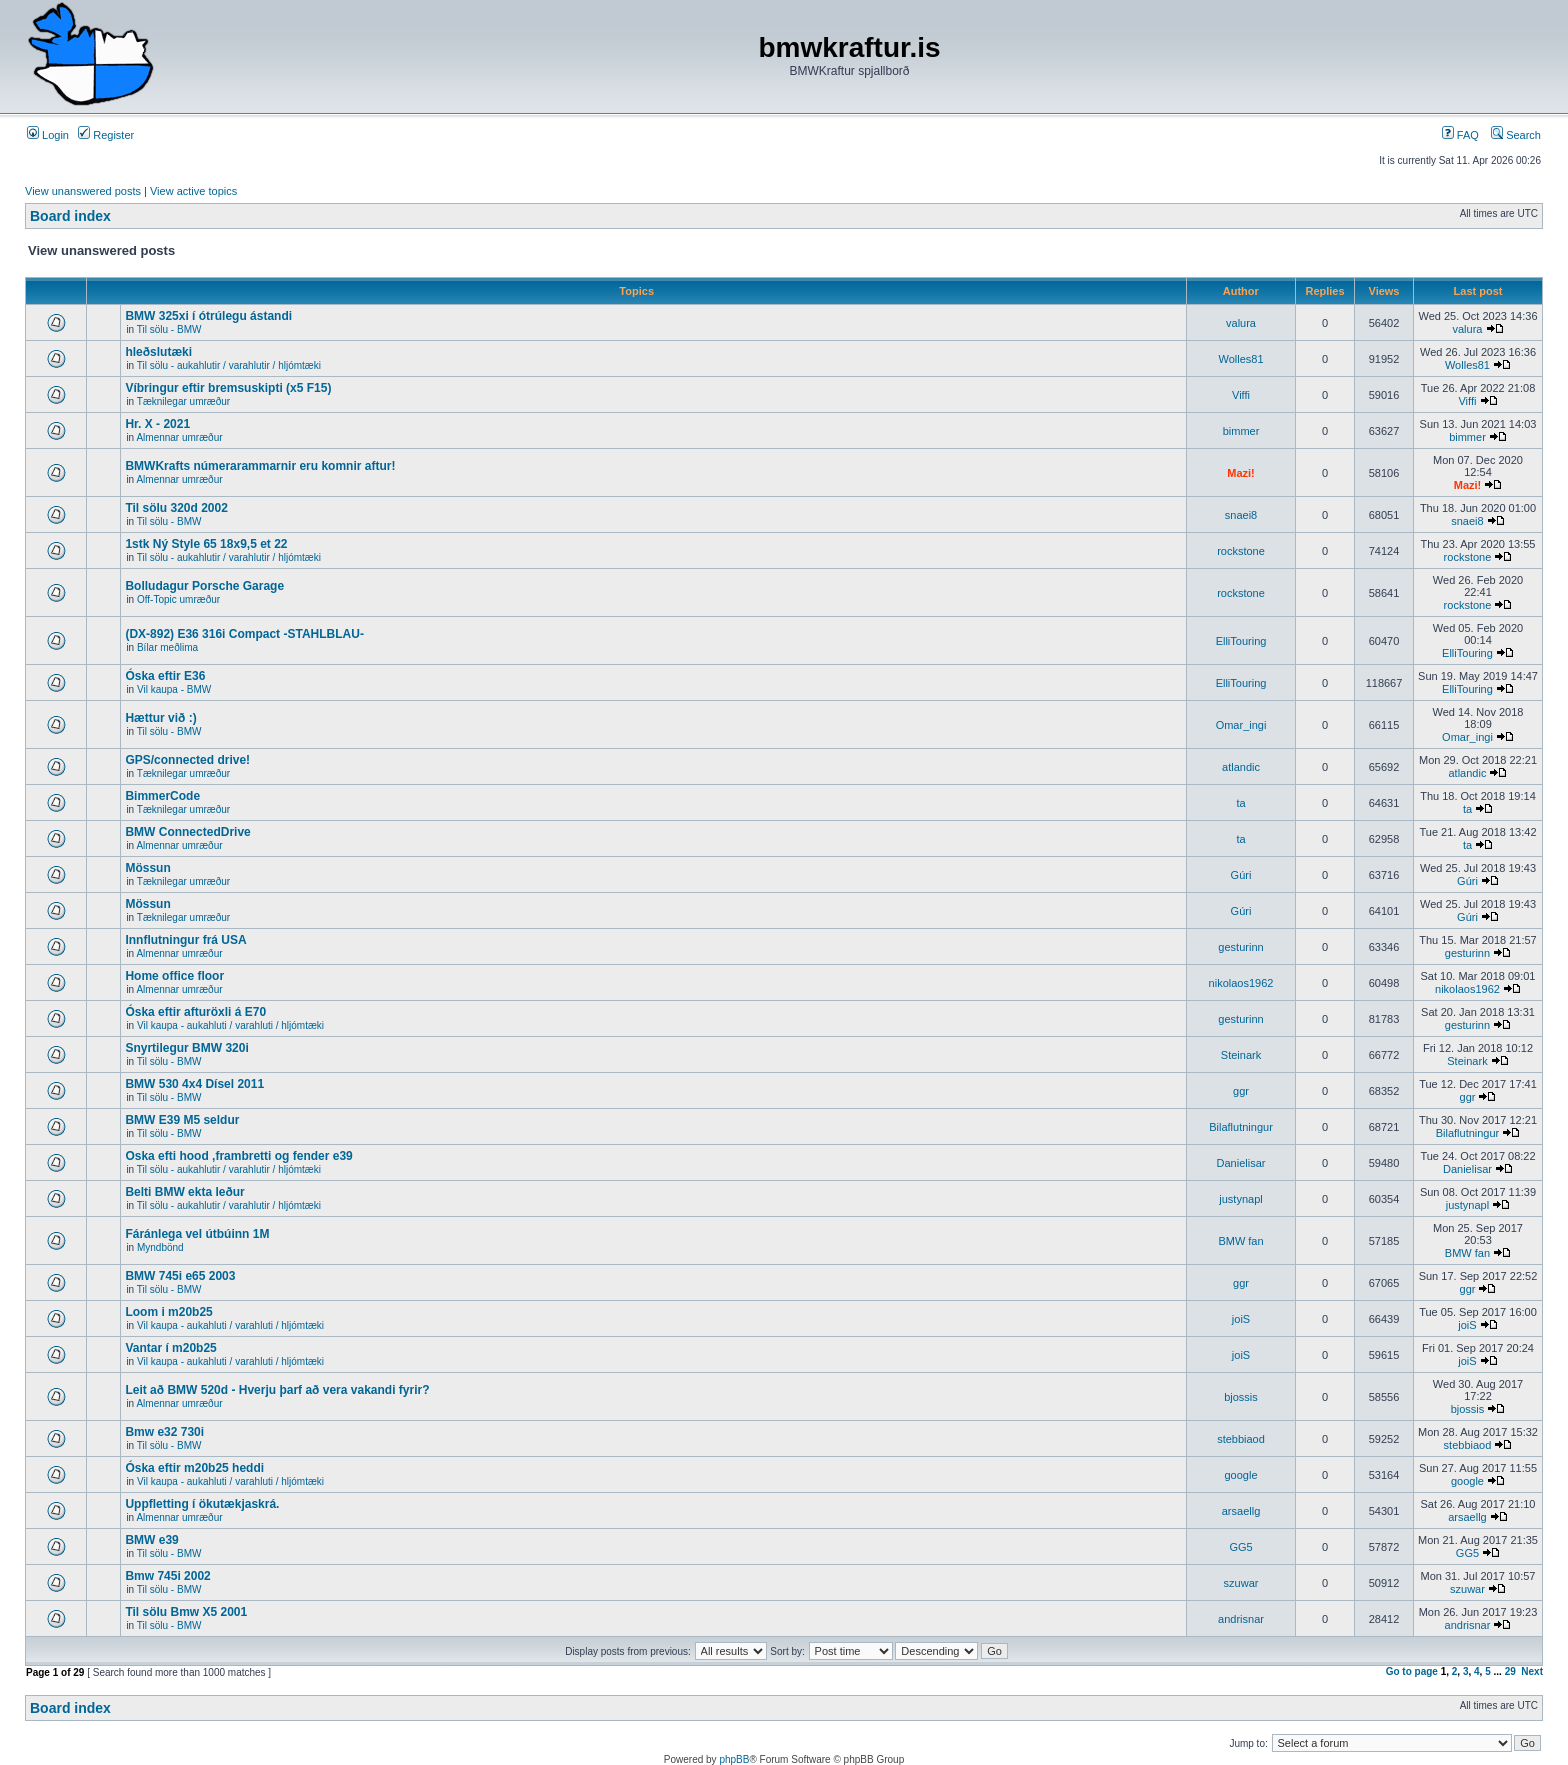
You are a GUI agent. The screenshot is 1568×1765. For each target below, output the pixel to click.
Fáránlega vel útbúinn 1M (197, 1234)
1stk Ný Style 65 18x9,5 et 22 (206, 544)
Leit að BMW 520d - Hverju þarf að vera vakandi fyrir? (277, 1390)
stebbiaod (1241, 1439)
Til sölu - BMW (169, 329)
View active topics (193, 191)
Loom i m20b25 (168, 1312)
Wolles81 (1240, 359)
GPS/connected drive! (187, 760)
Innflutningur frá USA (185, 940)
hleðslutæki (158, 352)
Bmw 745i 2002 (167, 1576)
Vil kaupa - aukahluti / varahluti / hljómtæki (230, 1025)
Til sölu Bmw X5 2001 (186, 1612)
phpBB (734, 1759)
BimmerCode (162, 796)
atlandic (1241, 767)
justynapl (1240, 1199)
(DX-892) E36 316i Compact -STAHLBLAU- (244, 634)
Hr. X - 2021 (157, 424)
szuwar (1241, 1583)
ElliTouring (1241, 641)
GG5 (1240, 1547)
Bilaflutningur (1241, 1127)
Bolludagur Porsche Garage (204, 586)
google (1240, 1475)
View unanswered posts (83, 191)
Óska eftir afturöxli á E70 (195, 1012)
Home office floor (174, 976)
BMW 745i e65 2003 (180, 1276)
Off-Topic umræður (178, 599)
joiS (1241, 1319)
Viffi (1241, 395)
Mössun (147, 868)
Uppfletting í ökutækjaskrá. (202, 1504)
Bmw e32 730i (164, 1432)
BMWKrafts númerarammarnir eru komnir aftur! (260, 466)
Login (48, 135)
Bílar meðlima (167, 647)
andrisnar (1241, 1619)
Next (1532, 1671)
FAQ (1460, 135)
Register (106, 135)
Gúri (1241, 875)
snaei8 (1241, 515)
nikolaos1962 (1241, 983)
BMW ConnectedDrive (187, 832)
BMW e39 (151, 1540)
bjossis (1241, 1397)
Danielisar (1241, 1163)
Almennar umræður (179, 437)
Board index (70, 216)
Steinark (1241, 1055)
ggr (1241, 1091)
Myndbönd (160, 1247)
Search (1516, 135)
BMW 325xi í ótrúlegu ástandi (208, 316)
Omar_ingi (1241, 725)
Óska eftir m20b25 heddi (194, 1468)
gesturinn (1240, 947)
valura (1241, 323)
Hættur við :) (160, 718)
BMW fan (1240, 1241)
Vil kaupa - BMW (174, 689)
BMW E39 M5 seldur (182, 1120)
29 (1510, 1671)
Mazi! (1241, 473)
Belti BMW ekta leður (184, 1192)
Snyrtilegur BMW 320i (186, 1048)
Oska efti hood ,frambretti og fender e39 (238, 1156)
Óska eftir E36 (165, 676)
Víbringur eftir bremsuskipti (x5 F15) (228, 388)
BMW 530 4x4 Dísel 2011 (194, 1084)
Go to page (1412, 1671)
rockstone (1241, 551)
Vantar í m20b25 (170, 1348)
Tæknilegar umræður (183, 401)
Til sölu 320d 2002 (176, 508)
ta (1240, 803)
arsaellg (1241, 1511)
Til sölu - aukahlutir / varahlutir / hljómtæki (229, 365)
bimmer (1241, 431)
